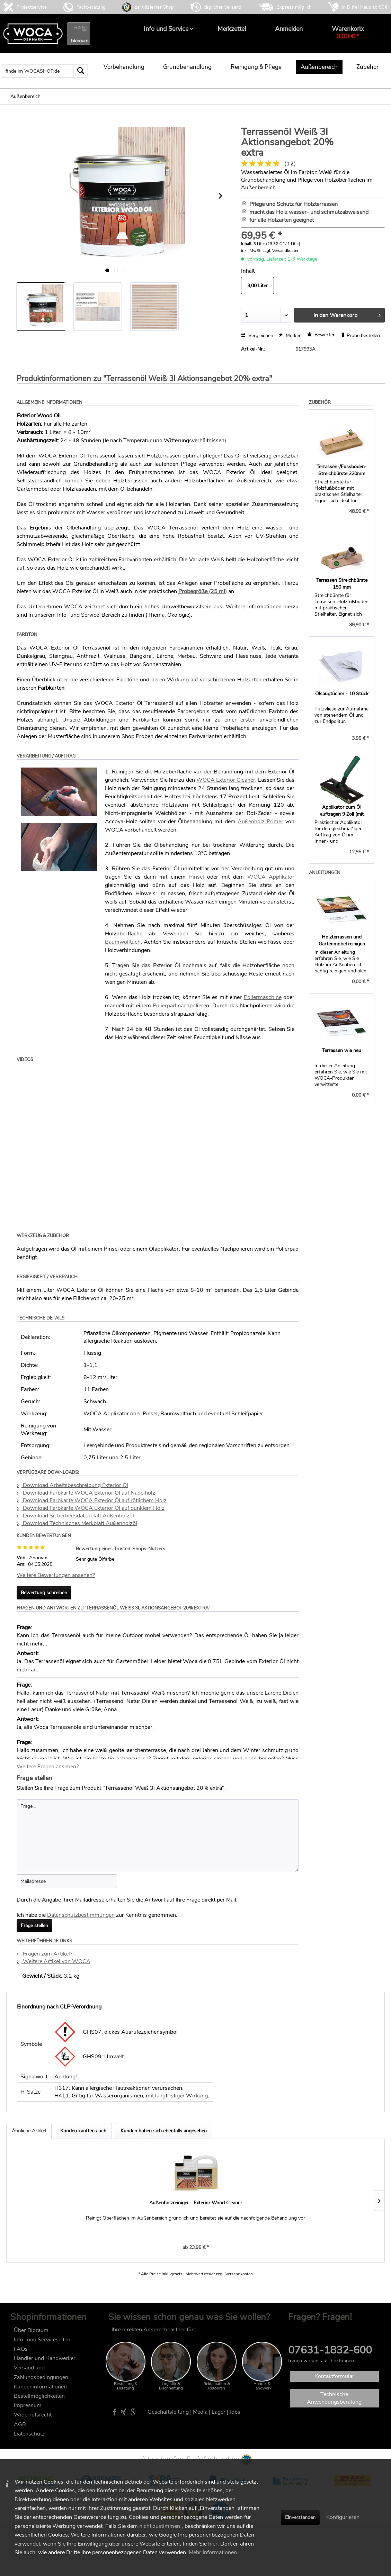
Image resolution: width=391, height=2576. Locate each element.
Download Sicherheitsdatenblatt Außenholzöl (75, 1516)
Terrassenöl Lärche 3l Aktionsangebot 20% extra (242, 2206)
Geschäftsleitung (168, 2412)
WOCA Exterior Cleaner (225, 780)
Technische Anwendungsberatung (334, 2398)
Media (200, 2412)
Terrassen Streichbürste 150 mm (341, 583)
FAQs (21, 2349)
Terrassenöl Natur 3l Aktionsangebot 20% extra (334, 2206)
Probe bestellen (360, 335)
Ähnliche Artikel (29, 2131)
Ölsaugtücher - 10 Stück (341, 693)
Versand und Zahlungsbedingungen (41, 2372)
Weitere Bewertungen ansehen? (56, 1575)
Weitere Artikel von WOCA (53, 1961)
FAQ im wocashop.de (314, 2329)
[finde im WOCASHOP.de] (45, 71)
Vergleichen (257, 335)
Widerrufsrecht (33, 2415)
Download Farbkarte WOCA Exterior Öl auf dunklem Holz (91, 1508)
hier (212, 2544)
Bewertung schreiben (44, 1592)
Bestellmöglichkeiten (39, 2396)
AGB (20, 2424)
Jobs (235, 2412)
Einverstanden (300, 2517)
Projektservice (32, 7)
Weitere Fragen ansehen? (48, 1766)
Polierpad (164, 1005)
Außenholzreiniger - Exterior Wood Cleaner (56, 2206)
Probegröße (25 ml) (202, 591)
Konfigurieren (342, 2517)
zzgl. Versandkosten (281, 250)
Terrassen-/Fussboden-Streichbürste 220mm (342, 470)
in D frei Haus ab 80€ (365, 7)
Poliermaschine (263, 997)
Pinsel (196, 877)
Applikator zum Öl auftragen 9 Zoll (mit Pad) (342, 811)
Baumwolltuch (123, 942)
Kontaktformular (334, 2376)
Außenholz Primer (260, 821)
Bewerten (321, 335)
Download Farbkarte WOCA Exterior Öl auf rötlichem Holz (92, 1500)
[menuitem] (166, 28)
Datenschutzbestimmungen (81, 1915)
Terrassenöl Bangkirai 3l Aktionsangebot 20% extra (149, 2206)
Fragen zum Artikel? (44, 1954)
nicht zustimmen (159, 2526)
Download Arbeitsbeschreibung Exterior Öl (72, 1485)
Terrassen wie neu (341, 1050)
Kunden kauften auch (83, 2131)
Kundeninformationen (40, 2387)
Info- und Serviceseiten (42, 2339)
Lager (218, 2412)
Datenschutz (29, 2434)
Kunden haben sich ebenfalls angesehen (164, 2131)
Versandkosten (239, 2274)
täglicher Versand (223, 7)
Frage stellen (34, 1925)
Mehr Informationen (213, 2552)
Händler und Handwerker (44, 2358)
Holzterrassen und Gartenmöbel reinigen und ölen (342, 940)
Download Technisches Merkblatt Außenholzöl (77, 1523)
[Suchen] (80, 71)
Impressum (28, 2405)
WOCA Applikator (271, 877)
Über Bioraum (31, 2330)
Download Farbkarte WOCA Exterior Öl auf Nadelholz (86, 1493)
